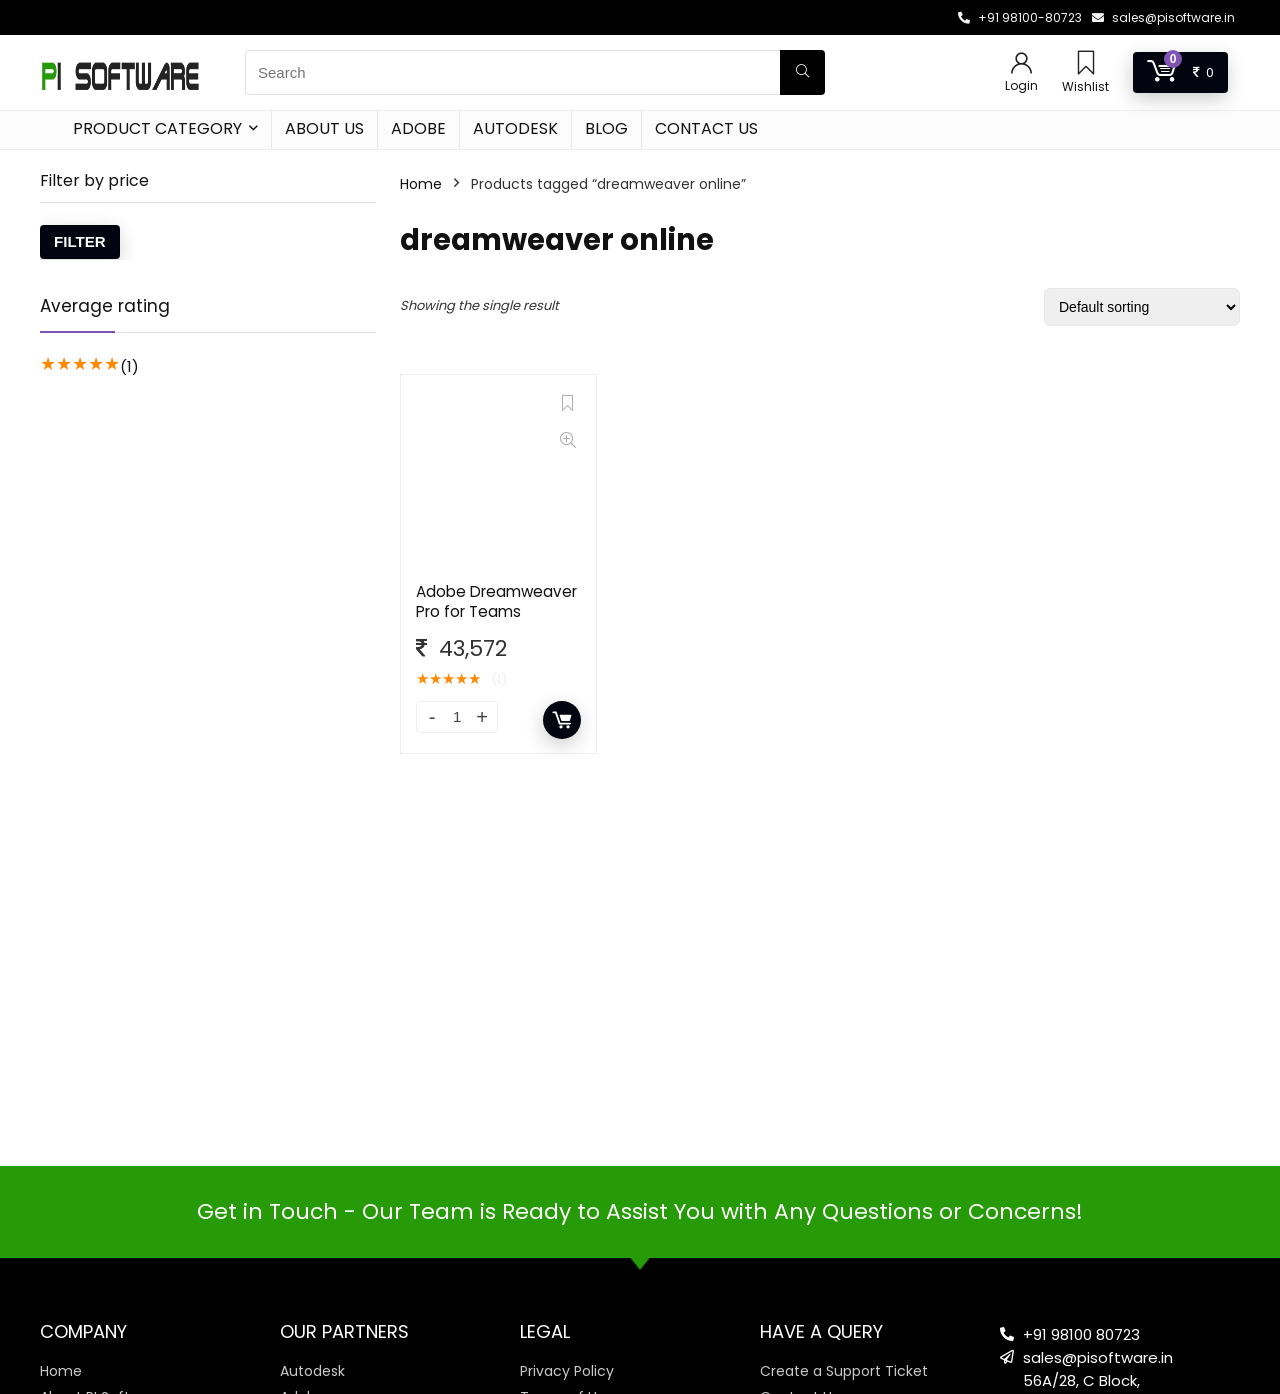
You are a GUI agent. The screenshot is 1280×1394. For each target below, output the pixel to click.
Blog (606, 128)
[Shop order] (1142, 307)
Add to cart (562, 720)
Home (421, 184)
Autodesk (515, 128)
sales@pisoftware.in (1173, 17)
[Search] (802, 72)
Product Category (157, 128)
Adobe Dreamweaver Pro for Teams (496, 601)
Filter (80, 241)
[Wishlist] (1086, 64)
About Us (324, 128)
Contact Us (706, 128)
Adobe (418, 128)
